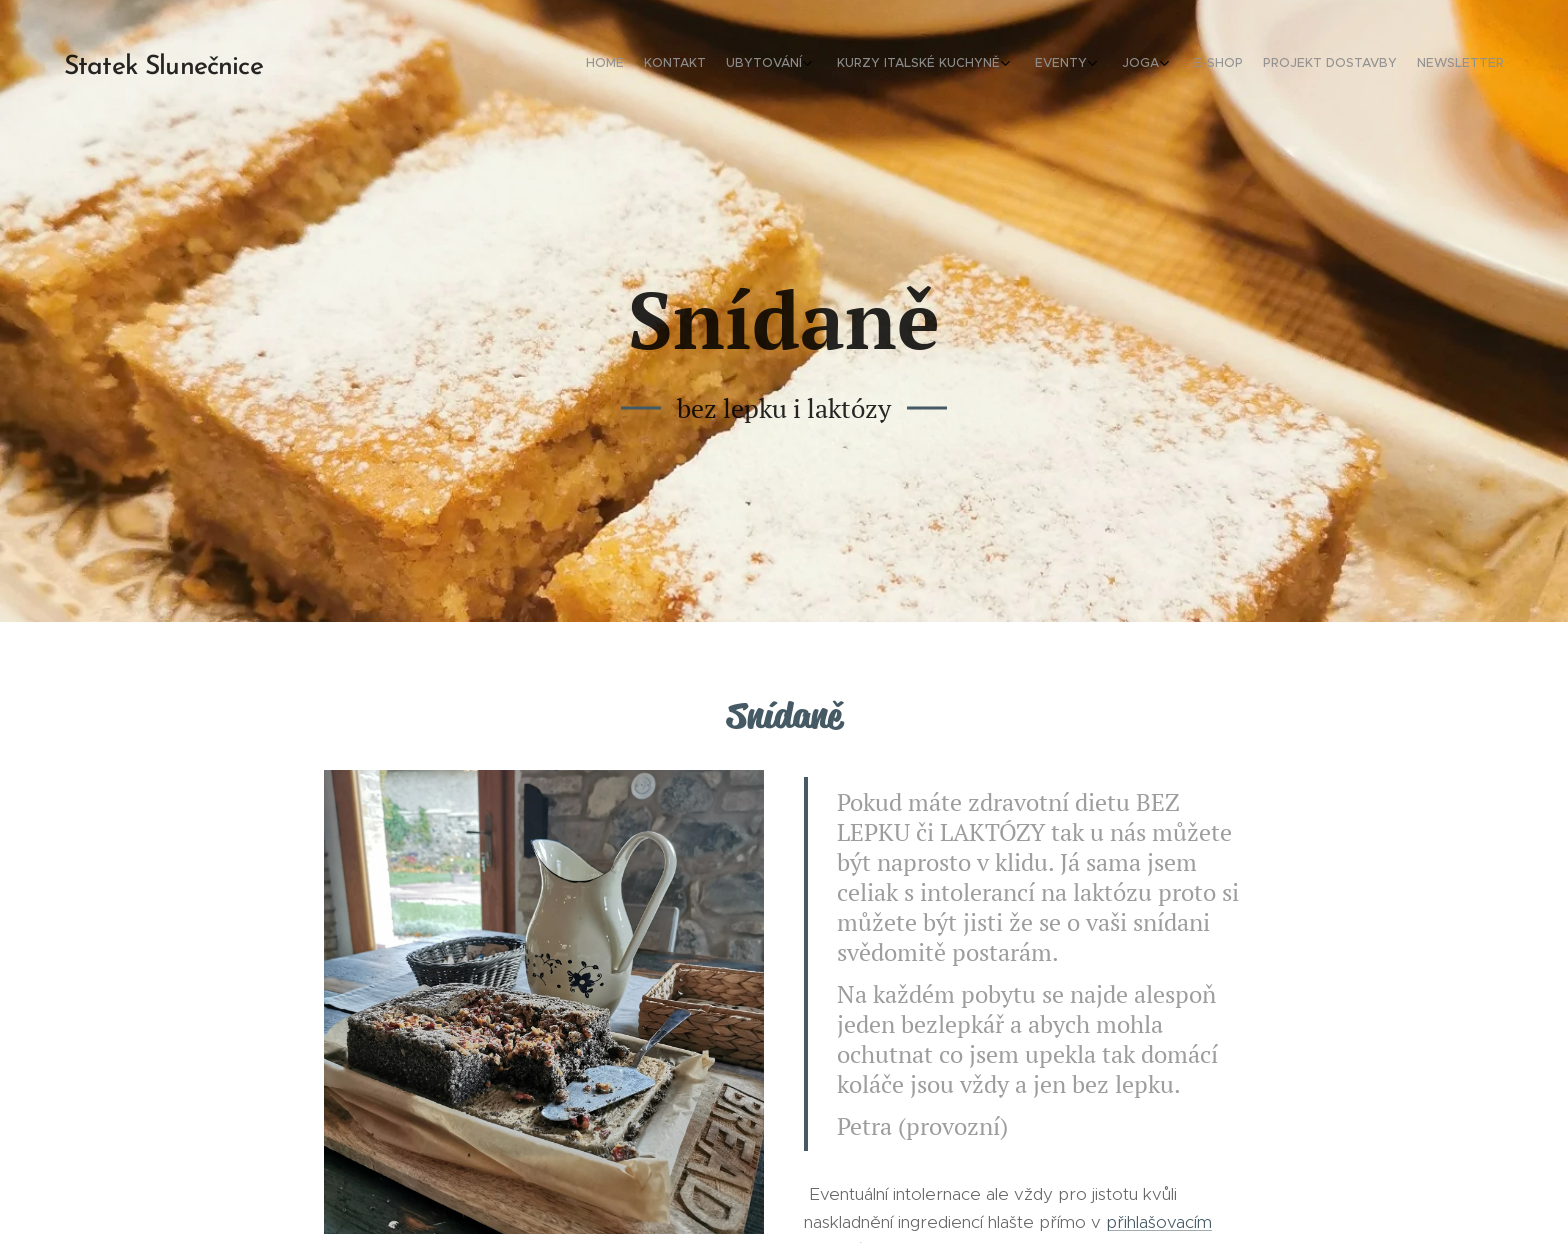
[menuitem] (1286, 65)
